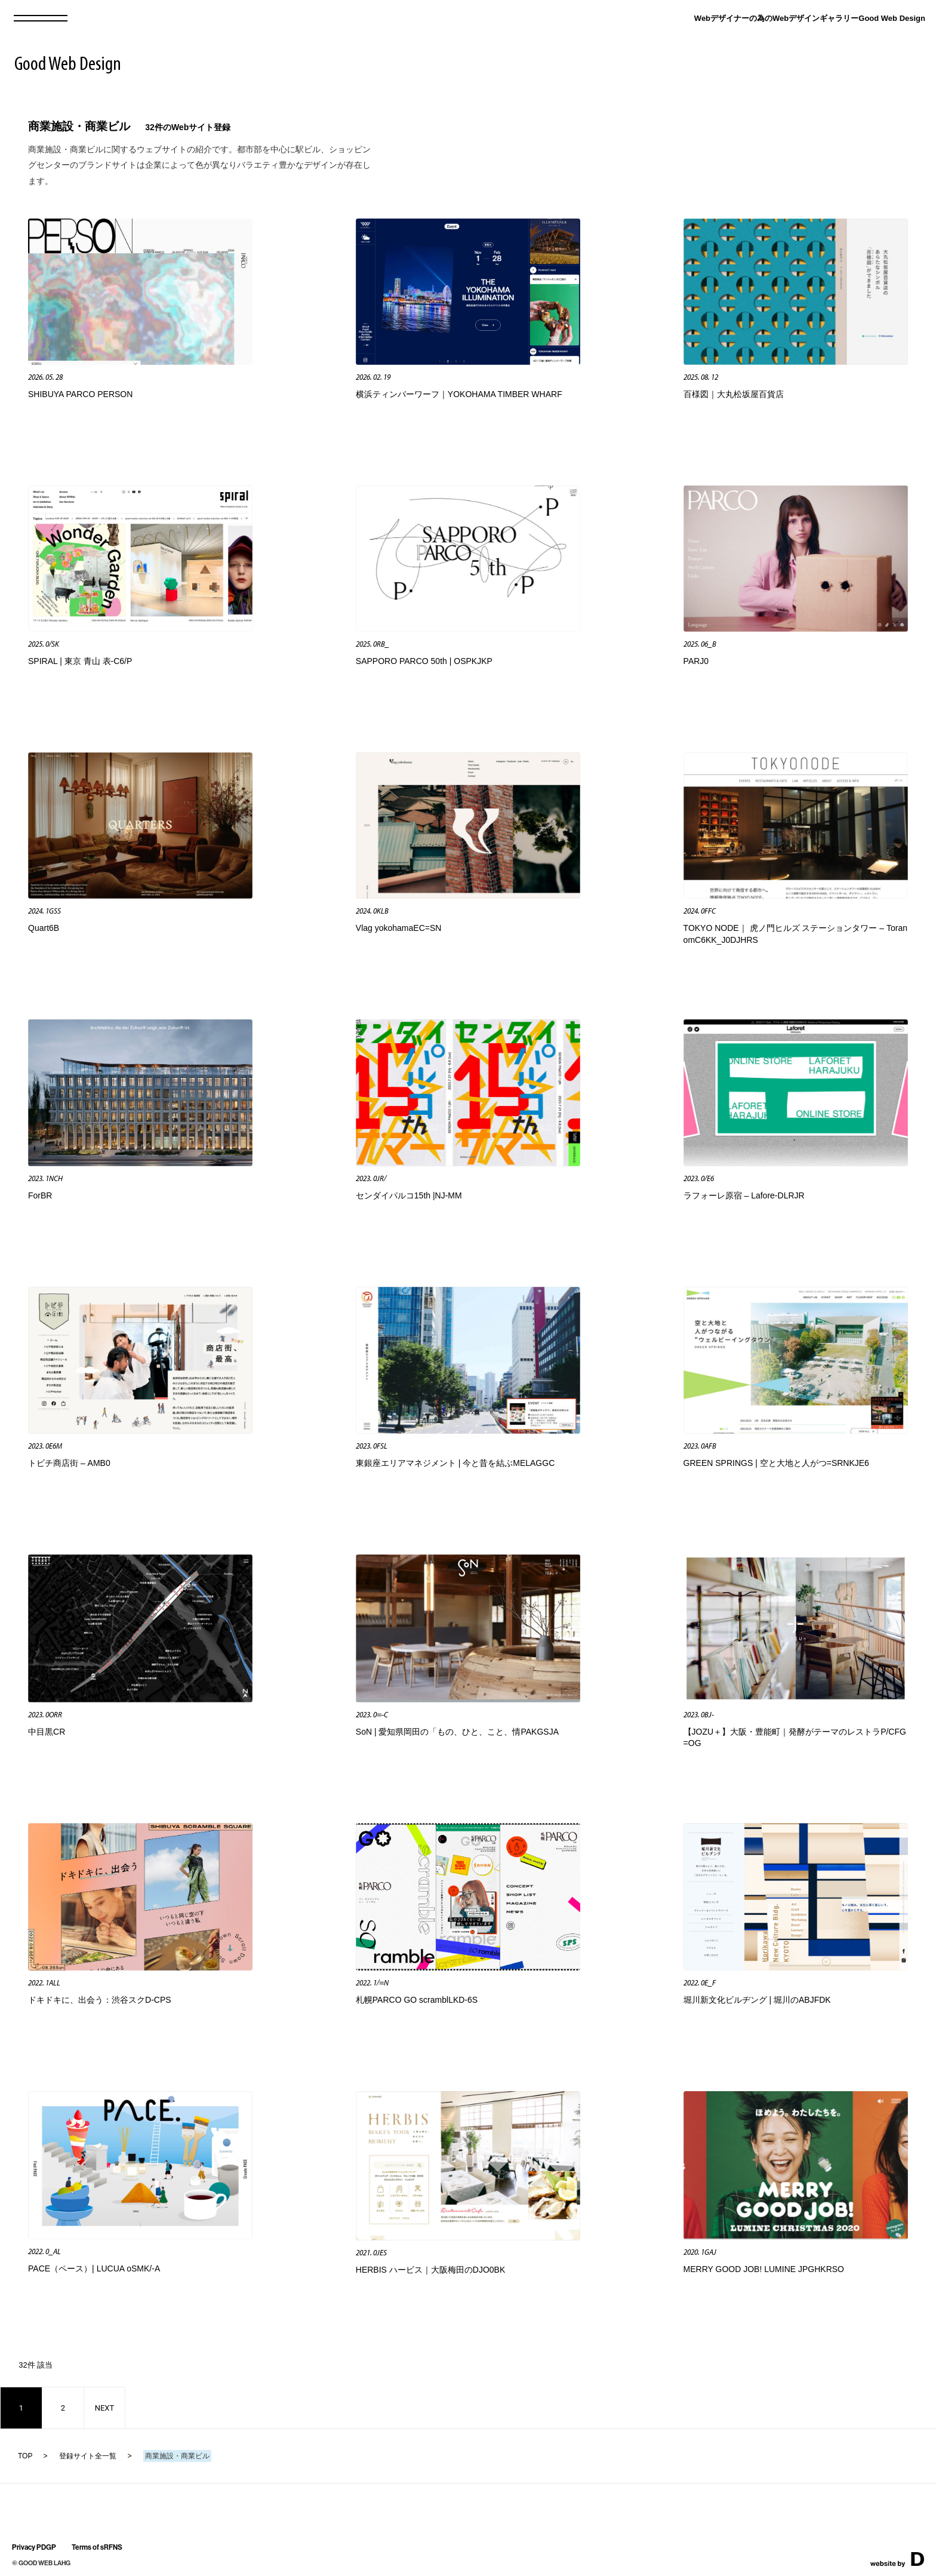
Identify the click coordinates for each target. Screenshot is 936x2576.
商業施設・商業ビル (79, 126)
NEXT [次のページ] (105, 2407)
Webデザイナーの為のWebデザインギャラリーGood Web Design (809, 18)
